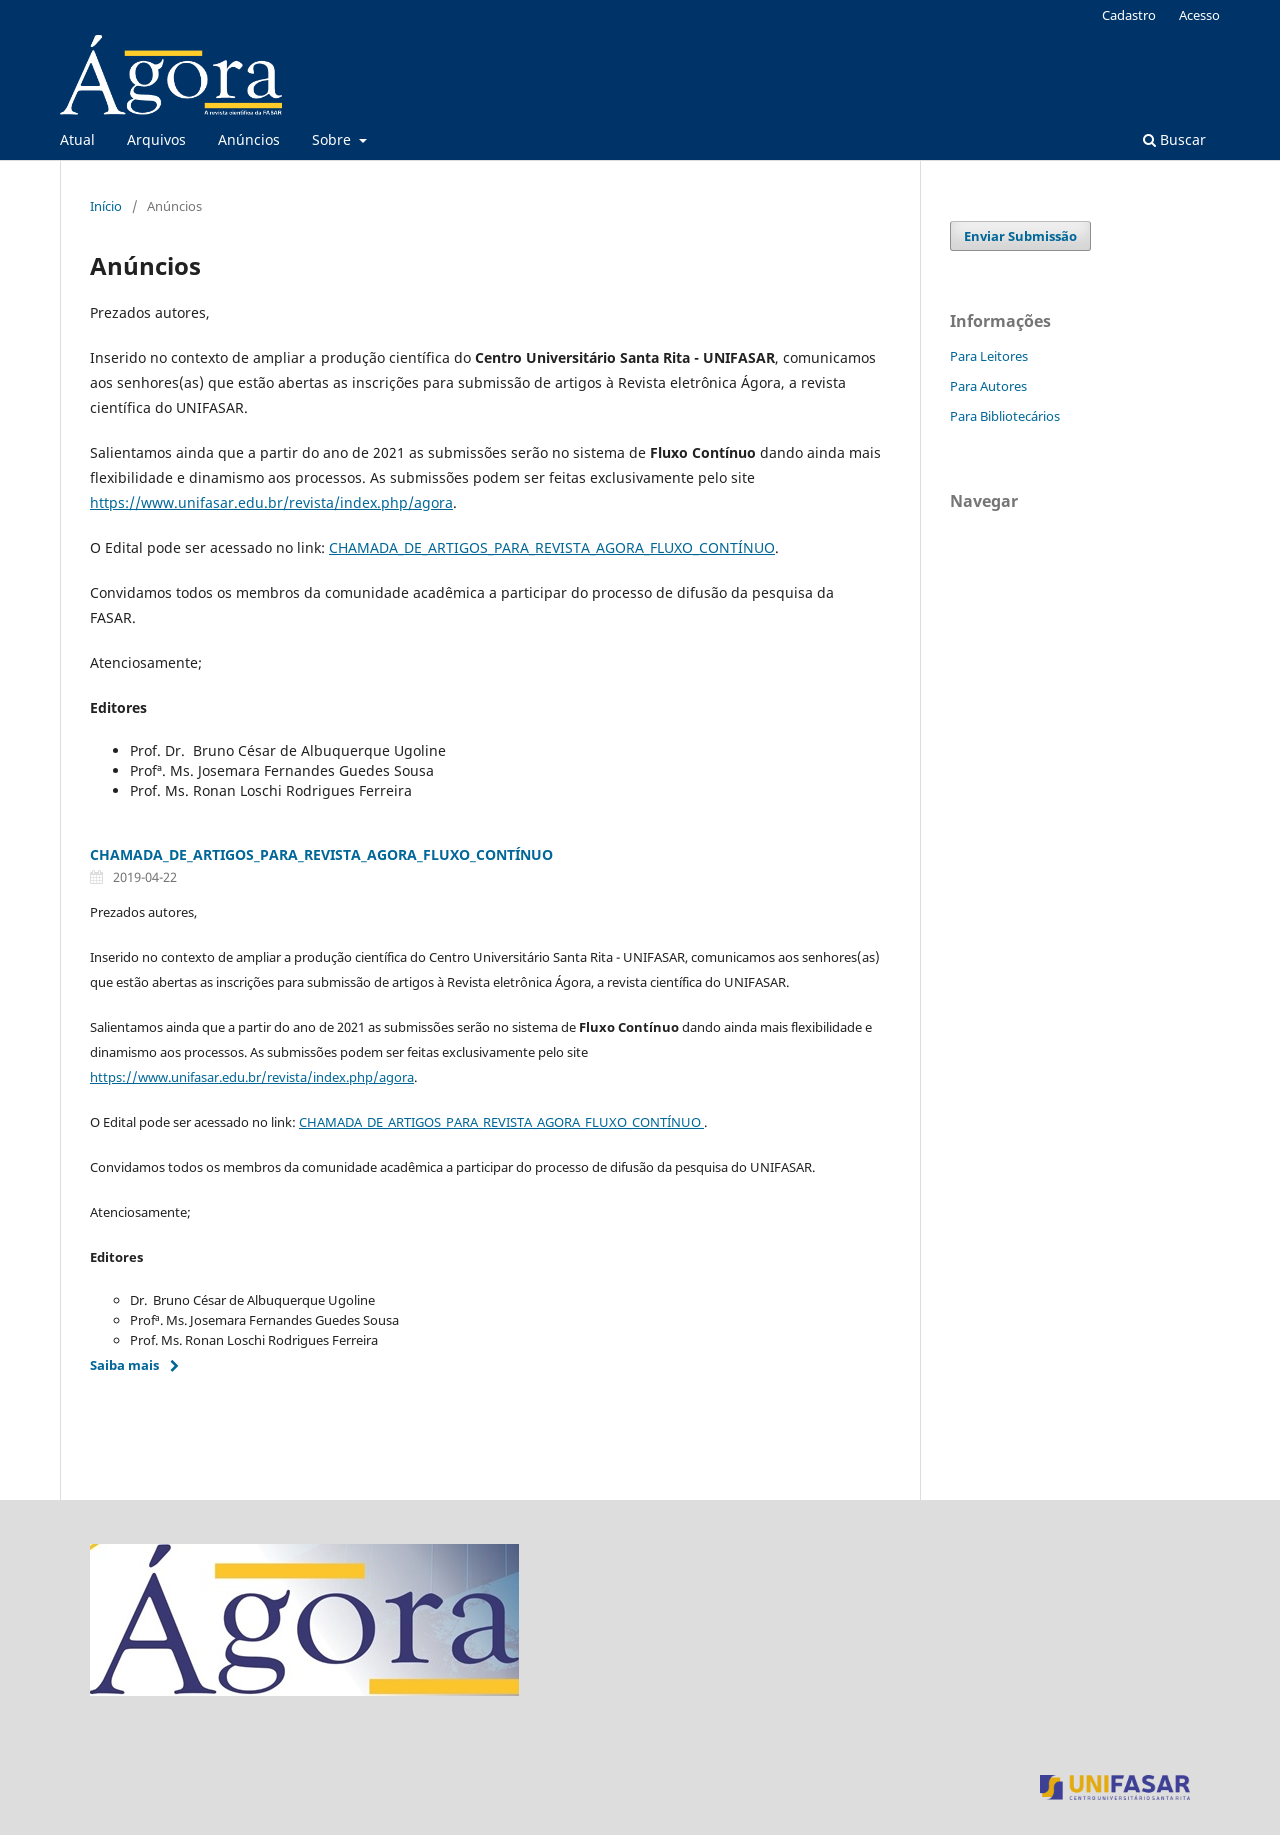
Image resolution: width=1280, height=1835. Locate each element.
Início (106, 206)
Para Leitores (989, 356)
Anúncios (249, 139)
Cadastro (1129, 15)
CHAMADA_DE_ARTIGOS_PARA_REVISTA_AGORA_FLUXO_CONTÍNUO (552, 547)
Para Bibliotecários (1005, 416)
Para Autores (988, 386)
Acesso (1199, 15)
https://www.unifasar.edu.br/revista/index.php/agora (271, 502)
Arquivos (156, 139)
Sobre (333, 139)
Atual (77, 139)
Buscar (1174, 139)
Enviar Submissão (1020, 236)
